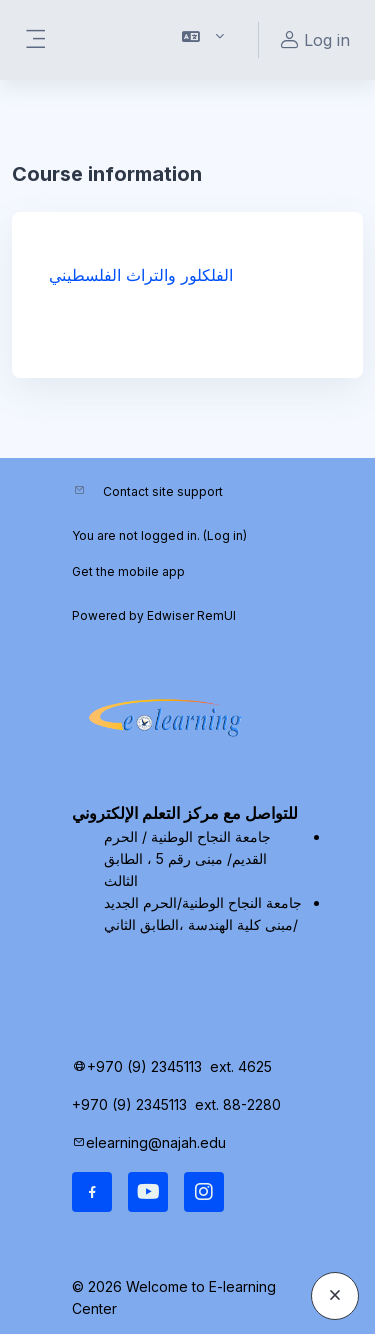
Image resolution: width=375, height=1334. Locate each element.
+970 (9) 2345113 (144, 1066)
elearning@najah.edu (156, 1142)
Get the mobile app (128, 571)
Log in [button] (312, 40)
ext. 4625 (243, 1066)
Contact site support (163, 491)
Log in (225, 535)
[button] (203, 40)
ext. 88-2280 (240, 1104)
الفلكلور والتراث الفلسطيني (141, 275)
